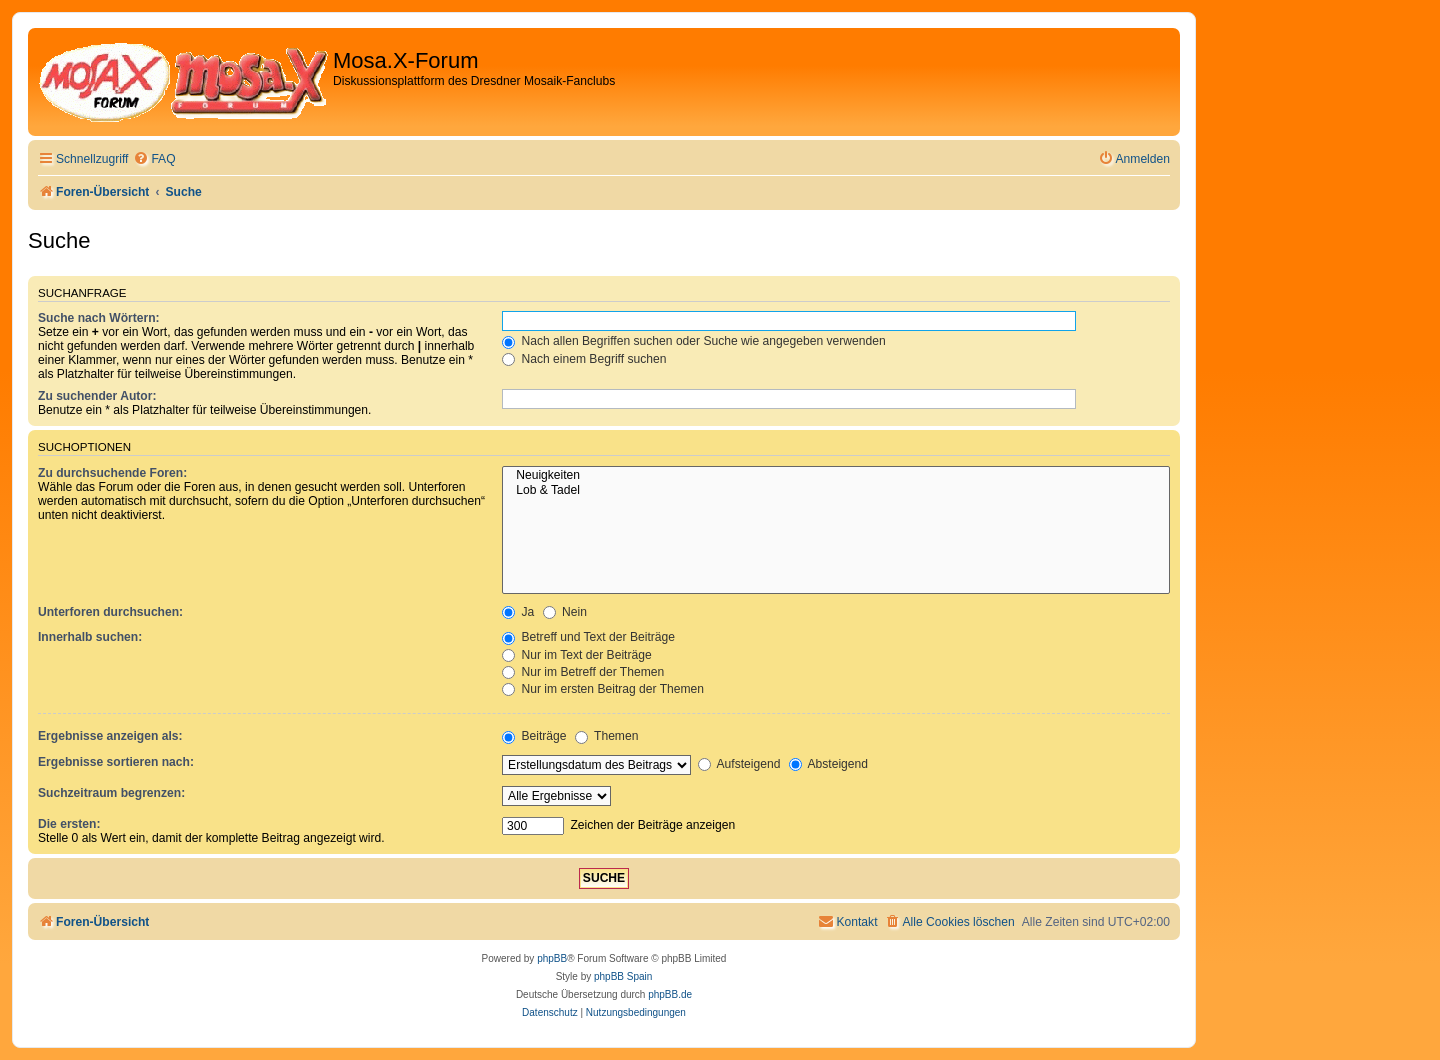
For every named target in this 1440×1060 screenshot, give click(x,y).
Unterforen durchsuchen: (110, 612)
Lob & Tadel (836, 491)
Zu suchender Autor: (97, 396)
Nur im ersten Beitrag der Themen (603, 689)
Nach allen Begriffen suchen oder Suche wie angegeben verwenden (694, 341)
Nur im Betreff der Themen (583, 672)
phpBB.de (670, 994)
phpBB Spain (623, 976)
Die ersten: (69, 824)
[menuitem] (154, 159)
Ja (518, 612)
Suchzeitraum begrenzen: (111, 793)
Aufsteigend (739, 764)
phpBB (552, 958)
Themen (607, 736)
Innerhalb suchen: (90, 637)
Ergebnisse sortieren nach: (116, 762)
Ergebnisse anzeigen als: (110, 736)
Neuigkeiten (836, 476)
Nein (565, 612)
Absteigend (828, 764)
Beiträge (534, 736)
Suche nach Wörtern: (99, 318)
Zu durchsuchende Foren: (112, 473)
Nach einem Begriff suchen (584, 359)
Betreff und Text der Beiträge (588, 637)
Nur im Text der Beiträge (577, 655)
